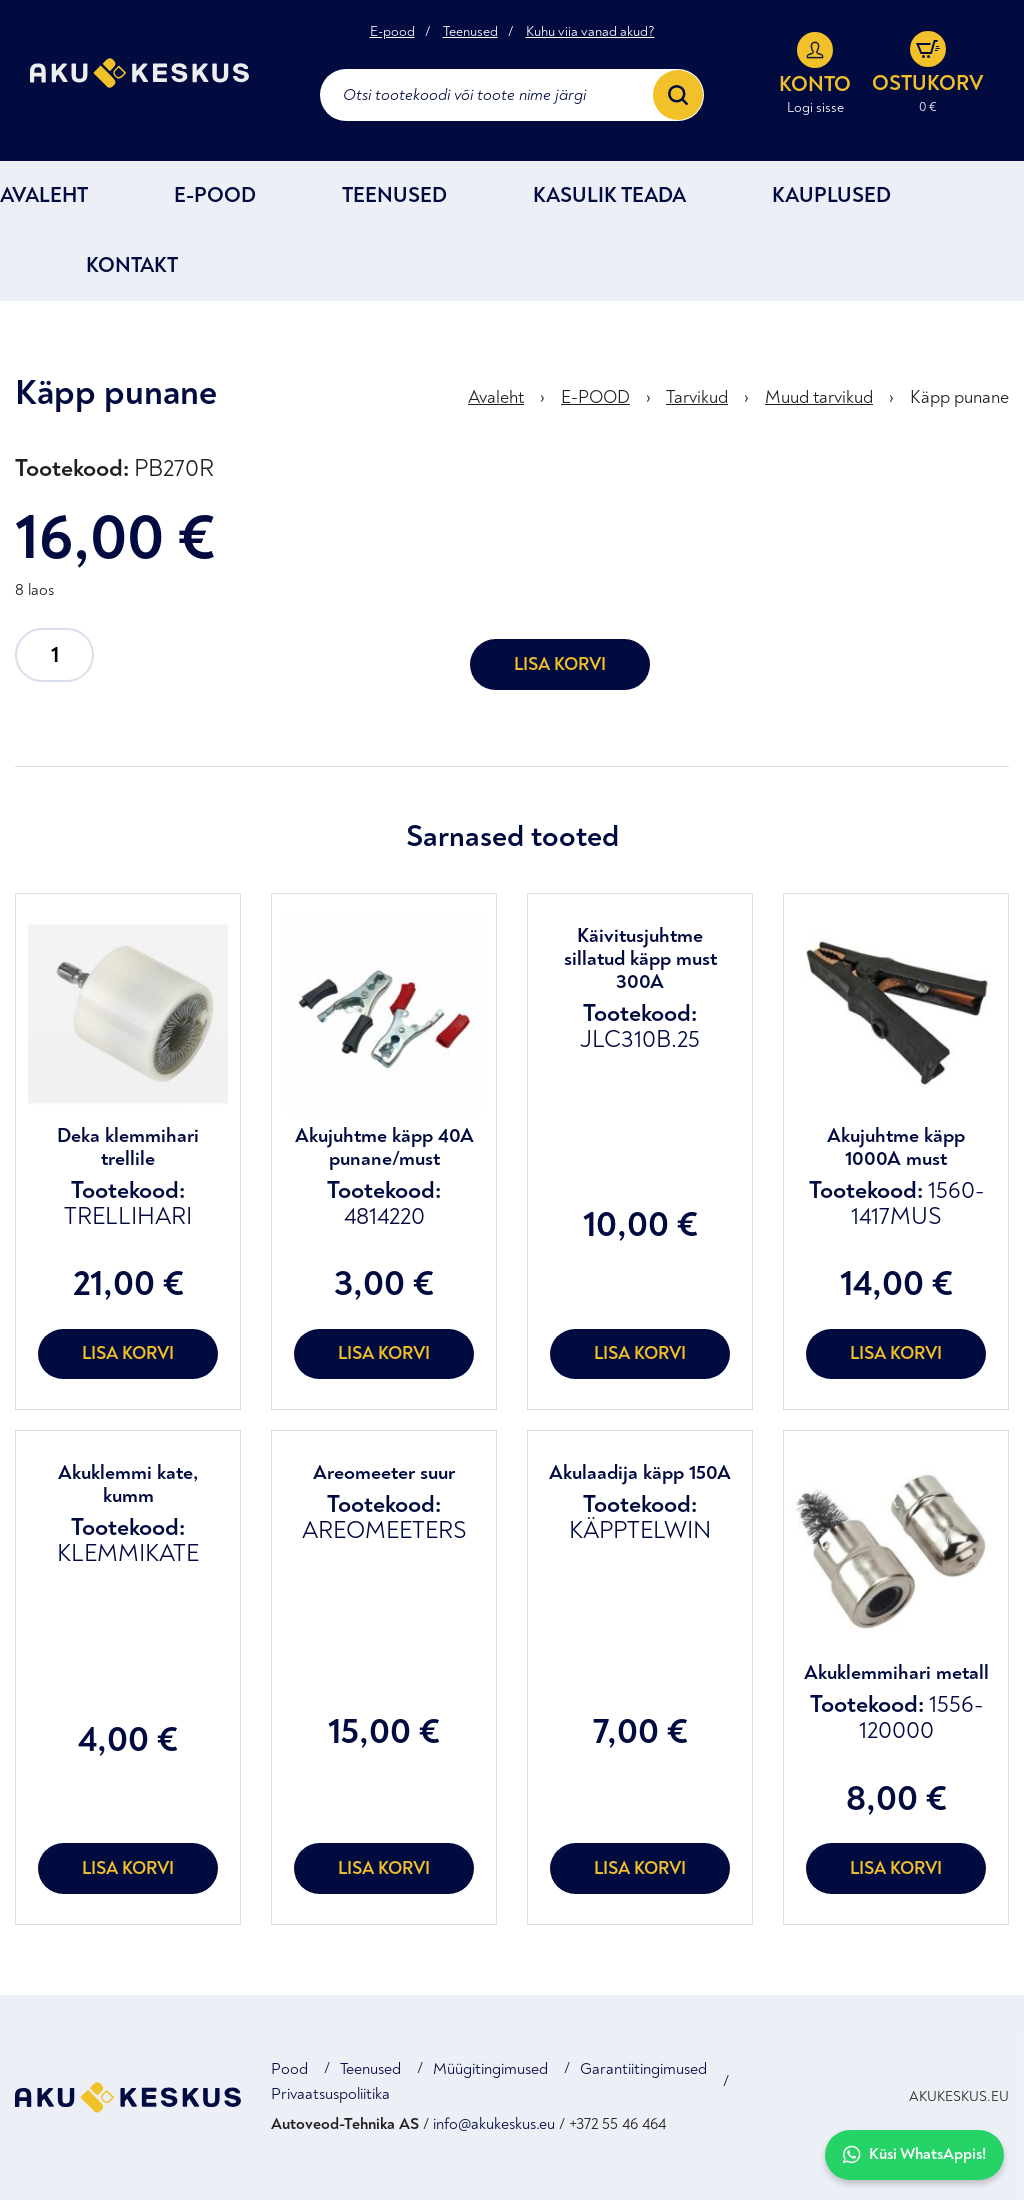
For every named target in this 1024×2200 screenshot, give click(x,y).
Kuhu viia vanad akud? (590, 32)
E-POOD (215, 195)
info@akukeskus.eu (494, 2124)
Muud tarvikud (819, 397)
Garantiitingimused (643, 2069)
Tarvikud (697, 397)
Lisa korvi (560, 664)
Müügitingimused (490, 2069)
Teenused (470, 32)
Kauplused (831, 195)
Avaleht (44, 195)
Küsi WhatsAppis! (914, 2154)
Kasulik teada (609, 195)
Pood (289, 2069)
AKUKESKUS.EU (959, 2096)
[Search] (678, 95)
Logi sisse (815, 108)
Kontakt (132, 265)
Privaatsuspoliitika (330, 2094)
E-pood (392, 32)
